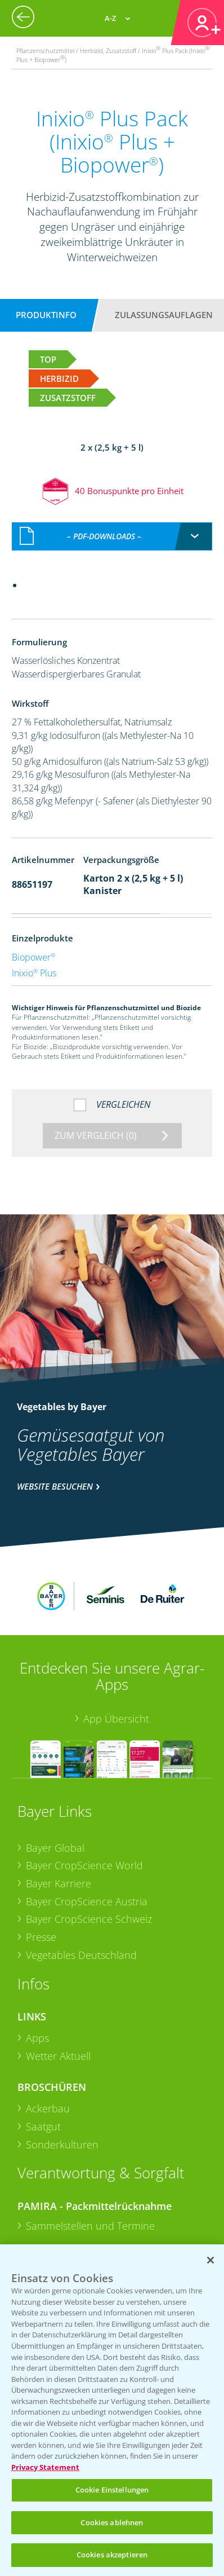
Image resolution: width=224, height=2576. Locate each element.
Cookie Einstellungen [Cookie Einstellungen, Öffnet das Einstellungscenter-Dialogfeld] (112, 2490)
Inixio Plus (34, 949)
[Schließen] (210, 2260)
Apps (37, 1952)
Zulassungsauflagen (164, 314)
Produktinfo (46, 314)
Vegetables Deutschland (81, 1869)
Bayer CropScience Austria (86, 1815)
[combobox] (112, 512)
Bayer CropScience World (84, 1780)
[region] (112, 2410)
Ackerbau (48, 2023)
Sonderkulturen (62, 2059)
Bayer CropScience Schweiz (89, 1833)
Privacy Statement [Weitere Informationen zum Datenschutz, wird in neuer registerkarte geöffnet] (45, 2467)
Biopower (33, 933)
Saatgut (43, 2040)
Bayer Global (55, 1762)
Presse (41, 1852)
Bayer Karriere (58, 1798)
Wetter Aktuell (58, 1970)
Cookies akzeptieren (112, 2554)
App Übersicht (116, 1633)
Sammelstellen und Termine (90, 2140)
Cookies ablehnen (111, 2522)
